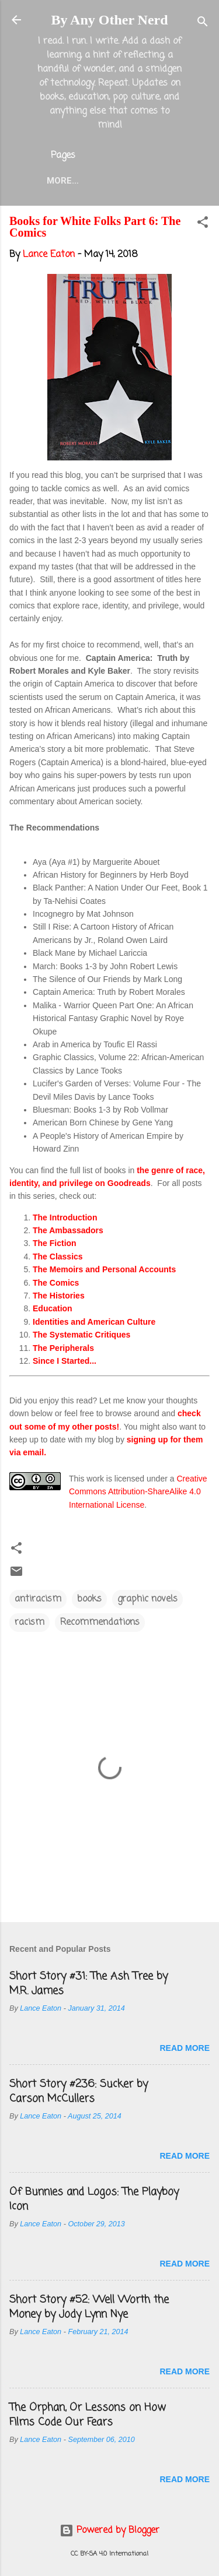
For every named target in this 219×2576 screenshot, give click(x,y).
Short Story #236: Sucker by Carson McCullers (78, 2091)
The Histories (59, 1295)
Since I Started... (64, 1361)
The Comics (56, 1282)
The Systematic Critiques (81, 1334)
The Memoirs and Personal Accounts (104, 1269)
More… (63, 180)
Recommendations (100, 1623)
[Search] (203, 23)
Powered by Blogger (109, 2531)
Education (52, 1308)
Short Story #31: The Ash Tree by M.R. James (88, 1983)
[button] (203, 224)
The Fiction (55, 1243)
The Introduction (65, 1217)
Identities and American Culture (94, 1321)
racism (29, 1623)
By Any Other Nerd (109, 19)
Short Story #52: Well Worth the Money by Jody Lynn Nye (89, 2307)
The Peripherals (63, 1348)
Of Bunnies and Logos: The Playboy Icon (94, 2199)
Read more (184, 2048)
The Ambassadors (68, 1230)
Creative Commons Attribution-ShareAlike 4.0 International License (138, 1491)
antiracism (38, 1599)
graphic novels (147, 1599)
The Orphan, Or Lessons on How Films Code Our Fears (87, 2414)
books (89, 1599)
